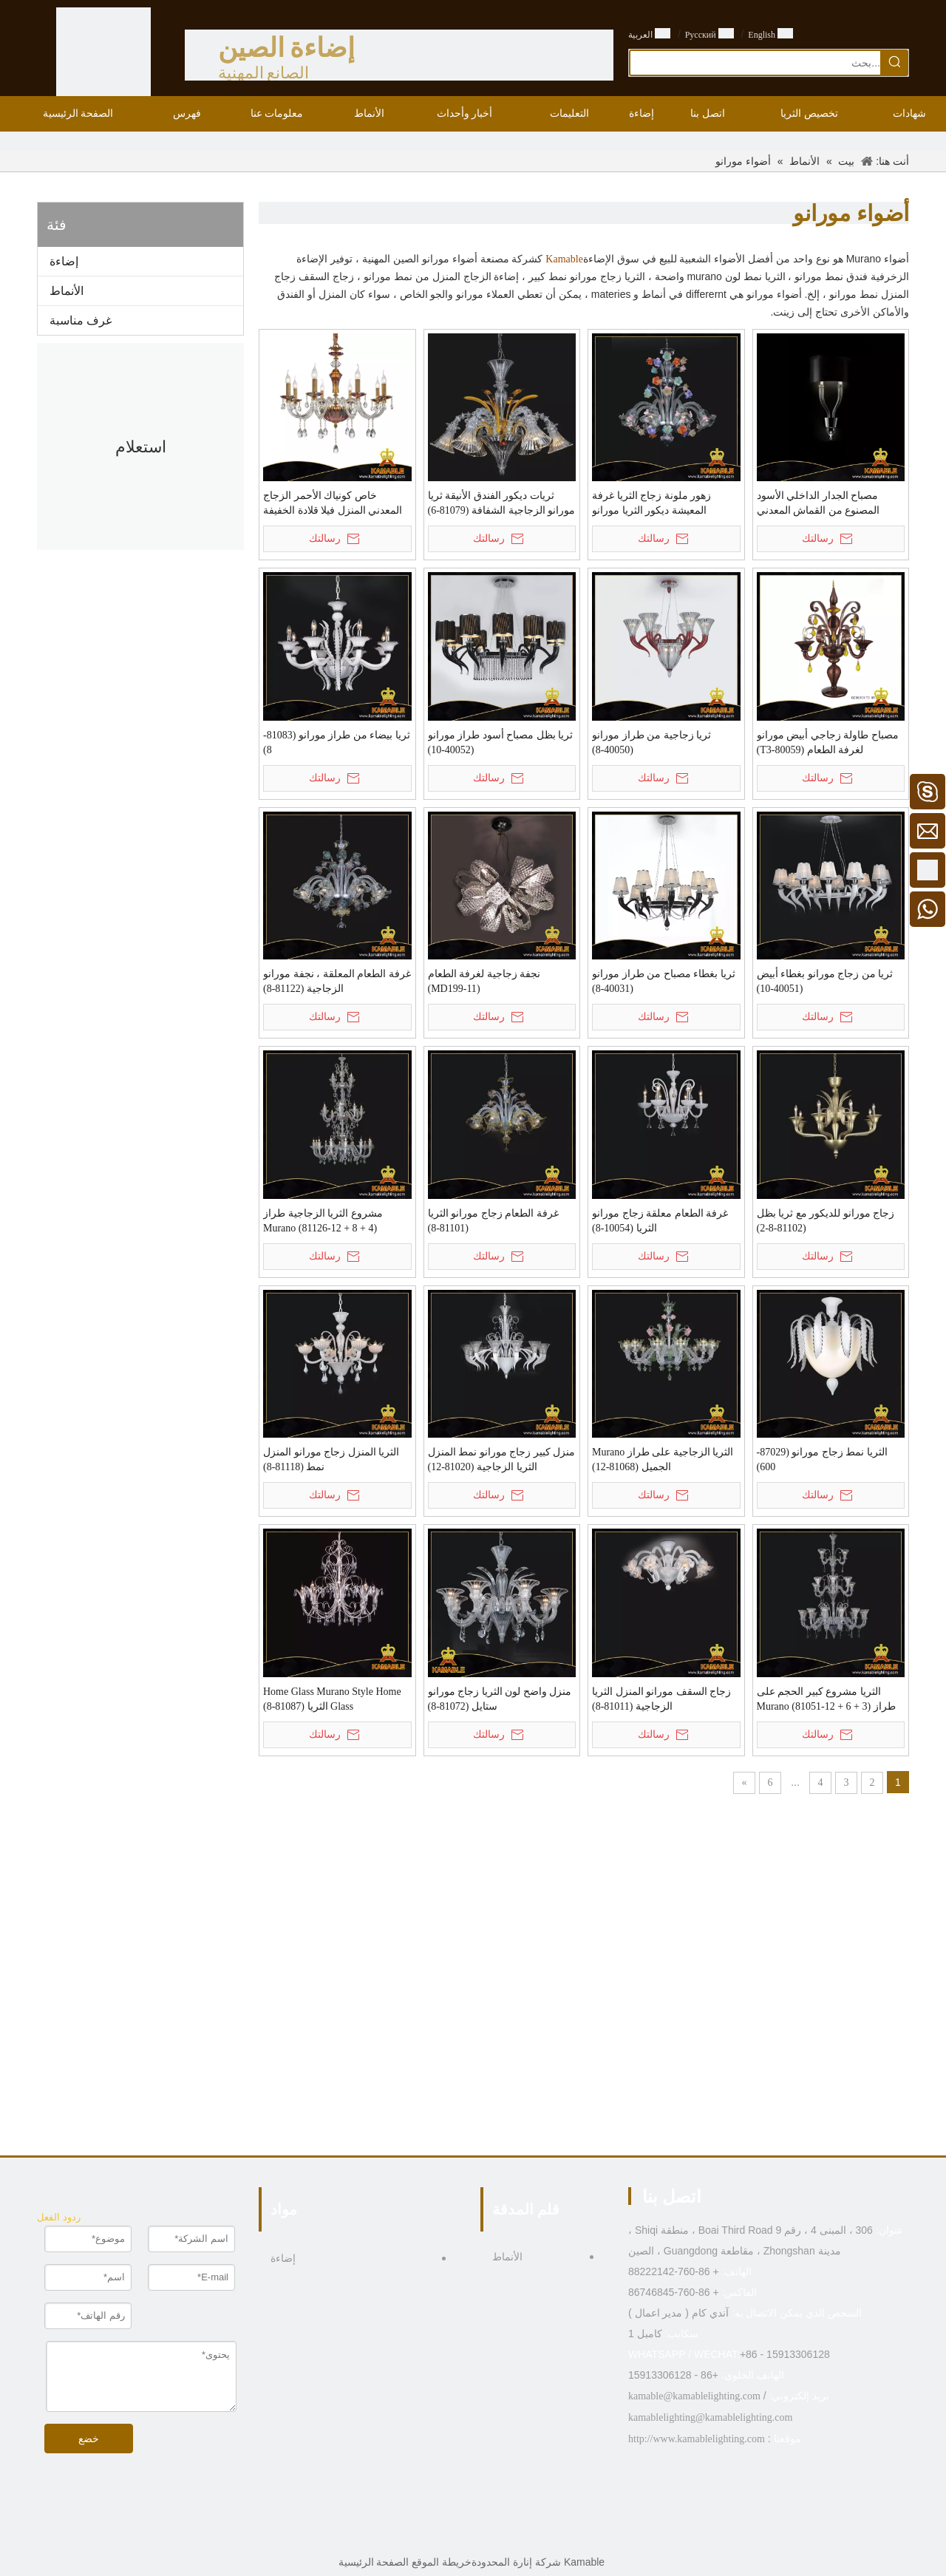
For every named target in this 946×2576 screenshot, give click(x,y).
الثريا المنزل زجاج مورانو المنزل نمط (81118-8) (331, 1459)
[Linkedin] (484, 2535)
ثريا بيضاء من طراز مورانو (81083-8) (336, 742)
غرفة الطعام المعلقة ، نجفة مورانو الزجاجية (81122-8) (337, 981)
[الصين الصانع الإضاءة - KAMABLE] (103, 54)
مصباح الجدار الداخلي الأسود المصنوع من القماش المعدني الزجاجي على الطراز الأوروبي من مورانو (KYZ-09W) (829, 504)
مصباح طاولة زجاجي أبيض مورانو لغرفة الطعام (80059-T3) (828, 742)
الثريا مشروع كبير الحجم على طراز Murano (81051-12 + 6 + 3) (826, 1699)
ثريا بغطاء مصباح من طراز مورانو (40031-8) (663, 981)
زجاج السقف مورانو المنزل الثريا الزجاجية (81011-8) (661, 1699)
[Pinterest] (438, 2535)
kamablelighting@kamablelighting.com (710, 2417)
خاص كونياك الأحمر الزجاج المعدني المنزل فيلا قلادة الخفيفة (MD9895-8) (332, 504)
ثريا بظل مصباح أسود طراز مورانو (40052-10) (501, 742)
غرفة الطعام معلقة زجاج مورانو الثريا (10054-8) (660, 1221)
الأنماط (67, 291)
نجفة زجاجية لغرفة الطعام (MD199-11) (484, 981)
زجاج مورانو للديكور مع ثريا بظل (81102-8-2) (826, 1221)
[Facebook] (507, 2535)
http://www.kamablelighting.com (696, 2438)
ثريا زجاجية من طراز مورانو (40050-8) (651, 742)
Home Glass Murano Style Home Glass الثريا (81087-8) (332, 1699)
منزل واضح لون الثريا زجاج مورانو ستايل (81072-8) (500, 1699)
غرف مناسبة (81, 320)
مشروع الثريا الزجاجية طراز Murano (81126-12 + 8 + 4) (323, 1221)
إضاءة (64, 261)
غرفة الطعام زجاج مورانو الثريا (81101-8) (493, 1221)
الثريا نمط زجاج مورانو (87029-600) (822, 1459)
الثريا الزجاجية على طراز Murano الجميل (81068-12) (662, 1459)
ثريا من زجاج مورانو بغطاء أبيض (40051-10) (825, 981)
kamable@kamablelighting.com (694, 2396)
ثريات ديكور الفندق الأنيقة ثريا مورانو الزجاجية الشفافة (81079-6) (502, 503)
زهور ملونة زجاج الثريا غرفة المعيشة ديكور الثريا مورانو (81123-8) (651, 504)
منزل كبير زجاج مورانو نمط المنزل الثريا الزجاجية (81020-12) (502, 1459)
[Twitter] (461, 2535)
